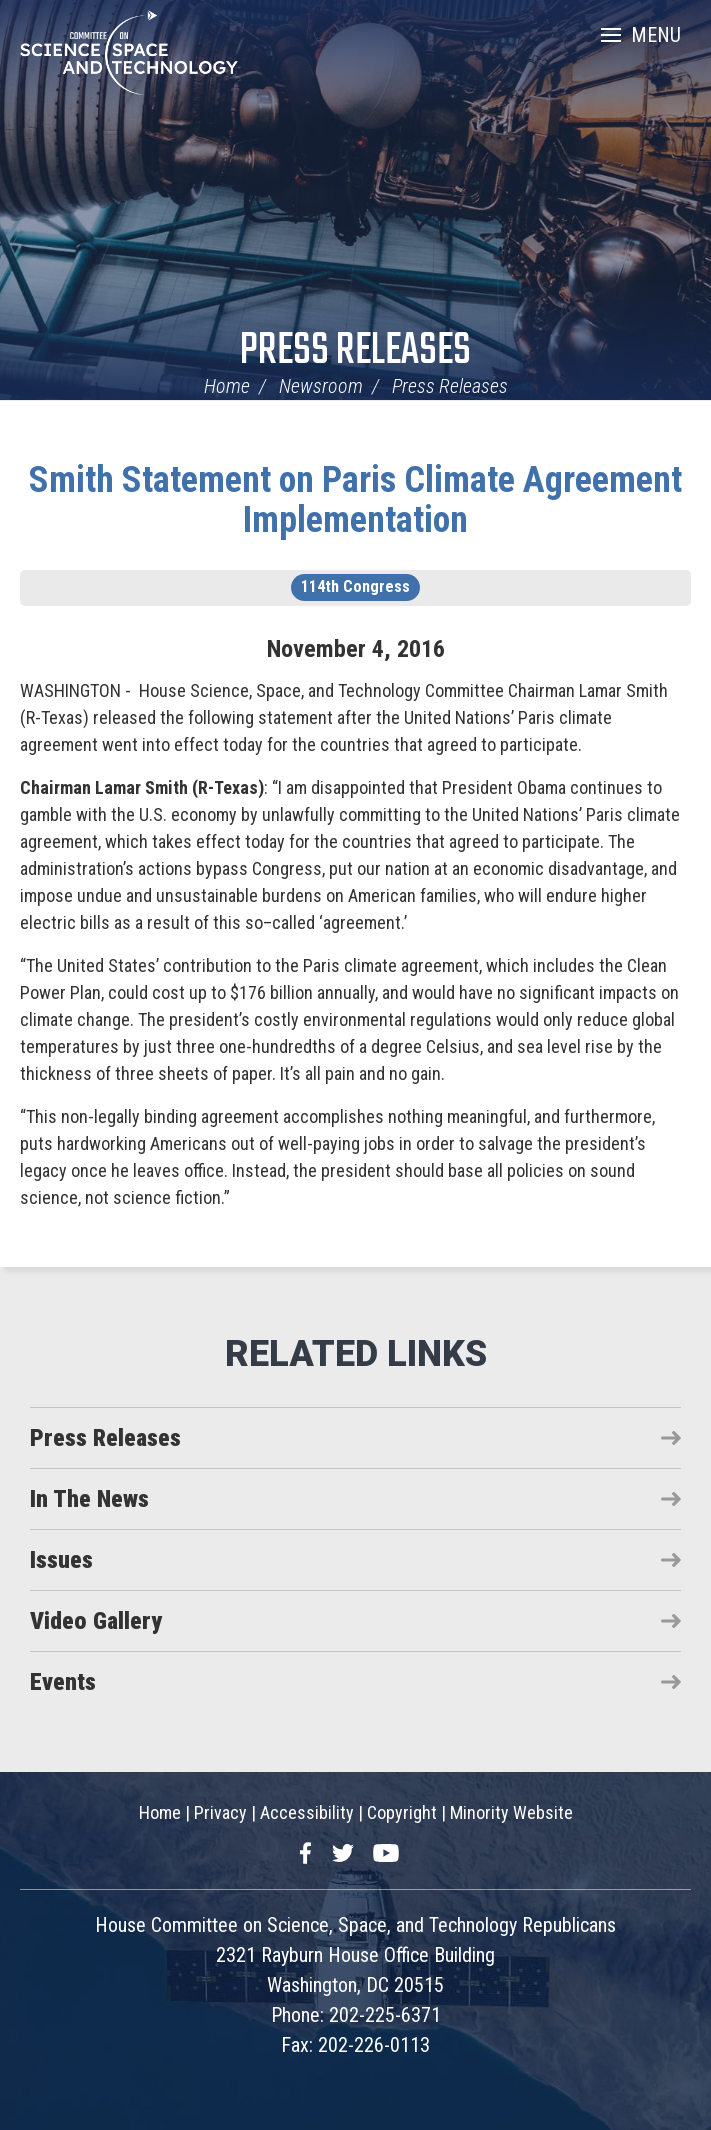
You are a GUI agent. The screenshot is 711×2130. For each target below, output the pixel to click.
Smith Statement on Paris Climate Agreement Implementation (355, 500)
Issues (61, 1560)
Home (227, 386)
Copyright (402, 1812)
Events (63, 1682)
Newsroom (321, 386)
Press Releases (355, 351)
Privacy (220, 1812)
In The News (89, 1499)
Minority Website (511, 1812)
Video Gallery (96, 1621)
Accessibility (307, 1812)
